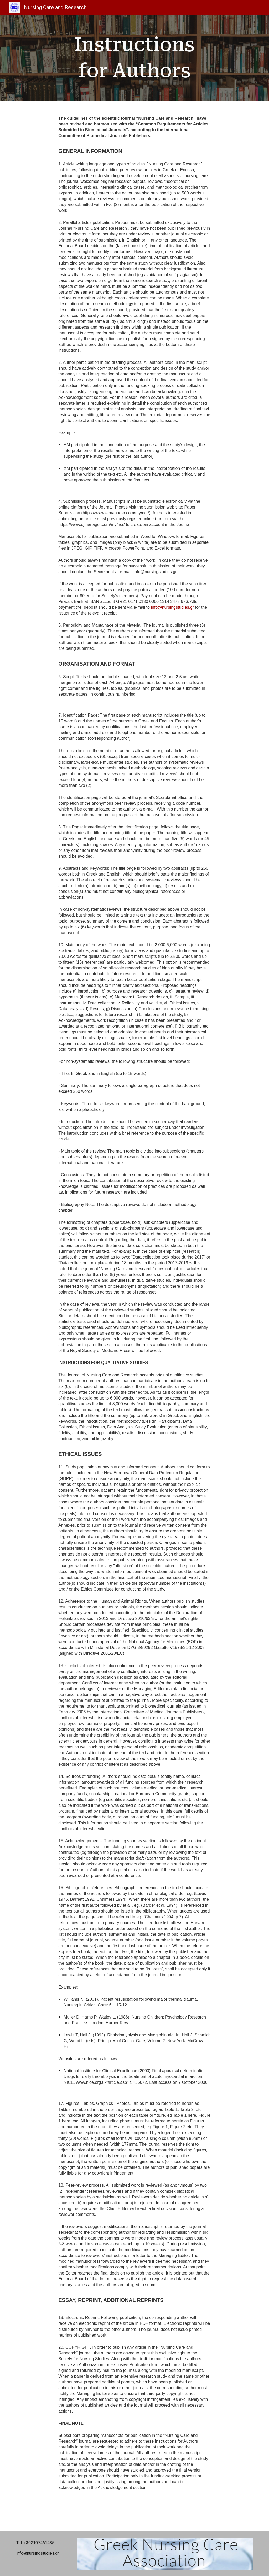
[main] (134, 57)
